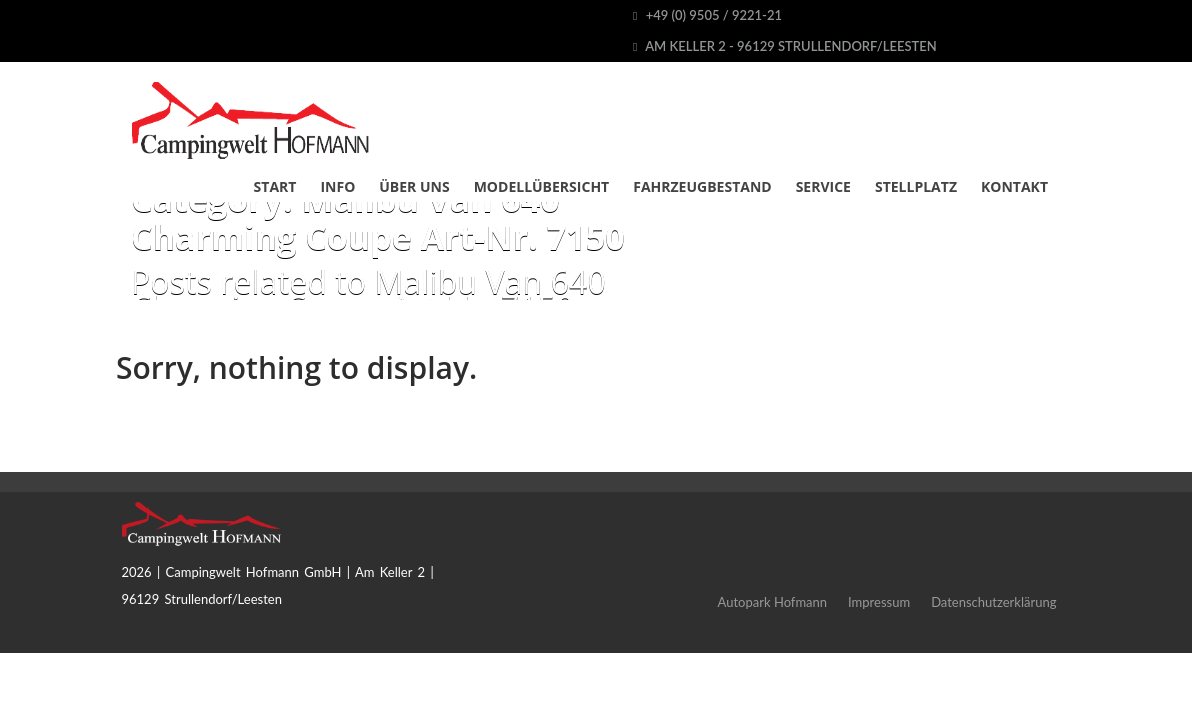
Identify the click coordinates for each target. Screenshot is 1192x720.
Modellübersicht (542, 186)
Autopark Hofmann (772, 602)
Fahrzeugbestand (702, 186)
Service (823, 186)
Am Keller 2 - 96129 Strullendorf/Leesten (785, 46)
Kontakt (1014, 186)
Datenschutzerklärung (993, 602)
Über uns (414, 186)
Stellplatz (916, 186)
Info (337, 186)
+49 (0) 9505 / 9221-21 (707, 15)
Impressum (879, 602)
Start (275, 186)
